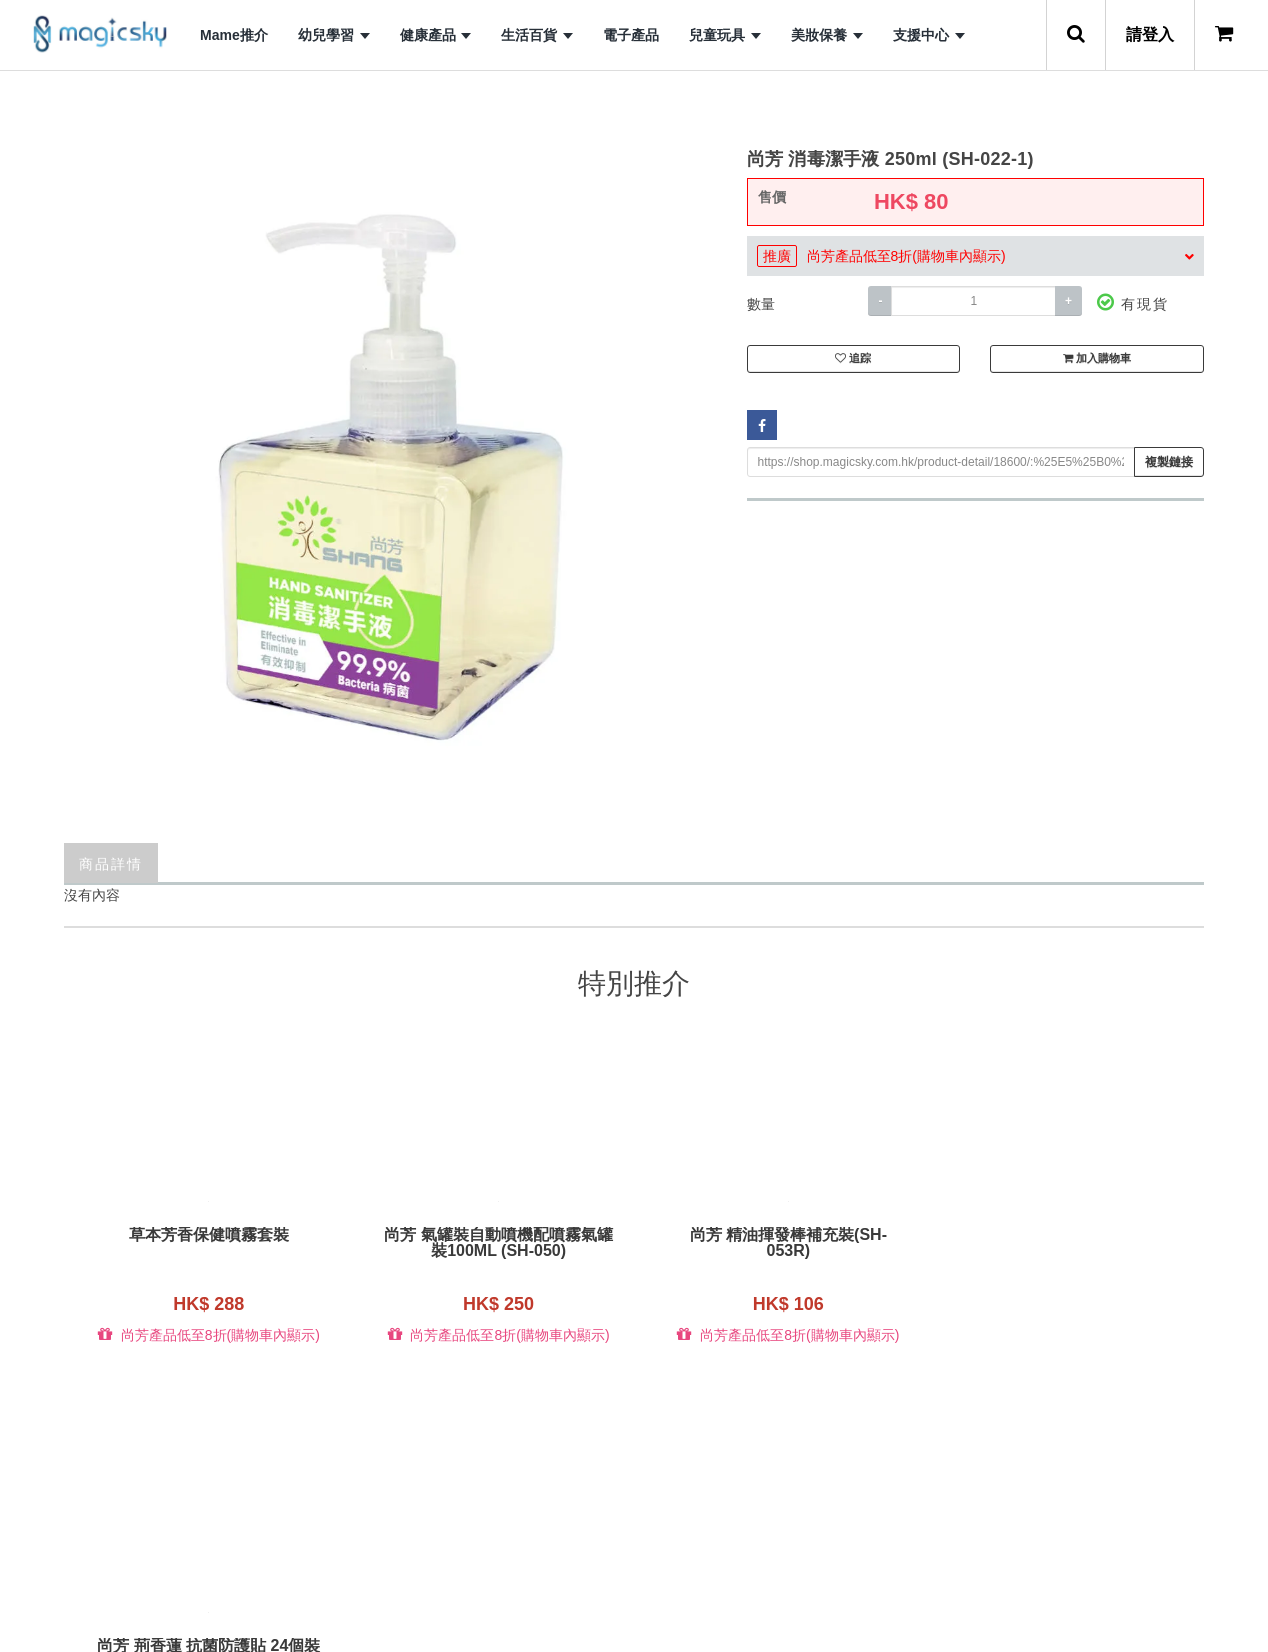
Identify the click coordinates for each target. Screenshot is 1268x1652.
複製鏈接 (1169, 462)
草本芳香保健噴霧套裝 (207, 1235)
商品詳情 (111, 862)
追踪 (853, 359)
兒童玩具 (725, 35)
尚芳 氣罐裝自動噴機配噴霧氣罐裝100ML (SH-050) (491, 1243)
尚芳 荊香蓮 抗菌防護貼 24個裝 (1061, 1235)
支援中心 (929, 35)
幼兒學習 (334, 35)
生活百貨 (537, 35)
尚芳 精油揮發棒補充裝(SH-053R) (776, 1243)
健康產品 (436, 35)
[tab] (976, 256)
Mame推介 (234, 35)
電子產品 (631, 35)
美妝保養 (827, 35)
